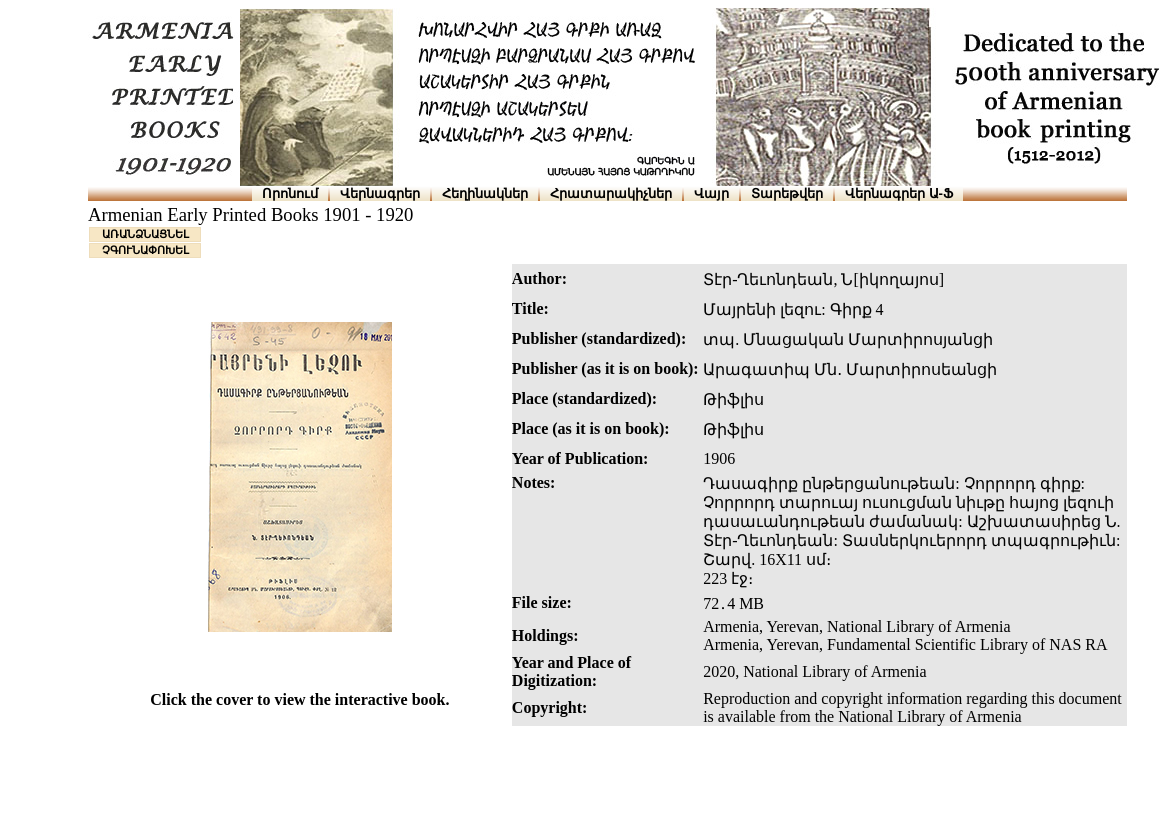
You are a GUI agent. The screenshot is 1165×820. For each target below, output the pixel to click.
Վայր (711, 193)
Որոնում (290, 193)
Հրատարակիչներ (611, 193)
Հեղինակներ (485, 193)
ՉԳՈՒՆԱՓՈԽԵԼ (145, 250)
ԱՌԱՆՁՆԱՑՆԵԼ (145, 234)
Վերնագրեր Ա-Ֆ (899, 193)
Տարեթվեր (787, 193)
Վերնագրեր (380, 193)
